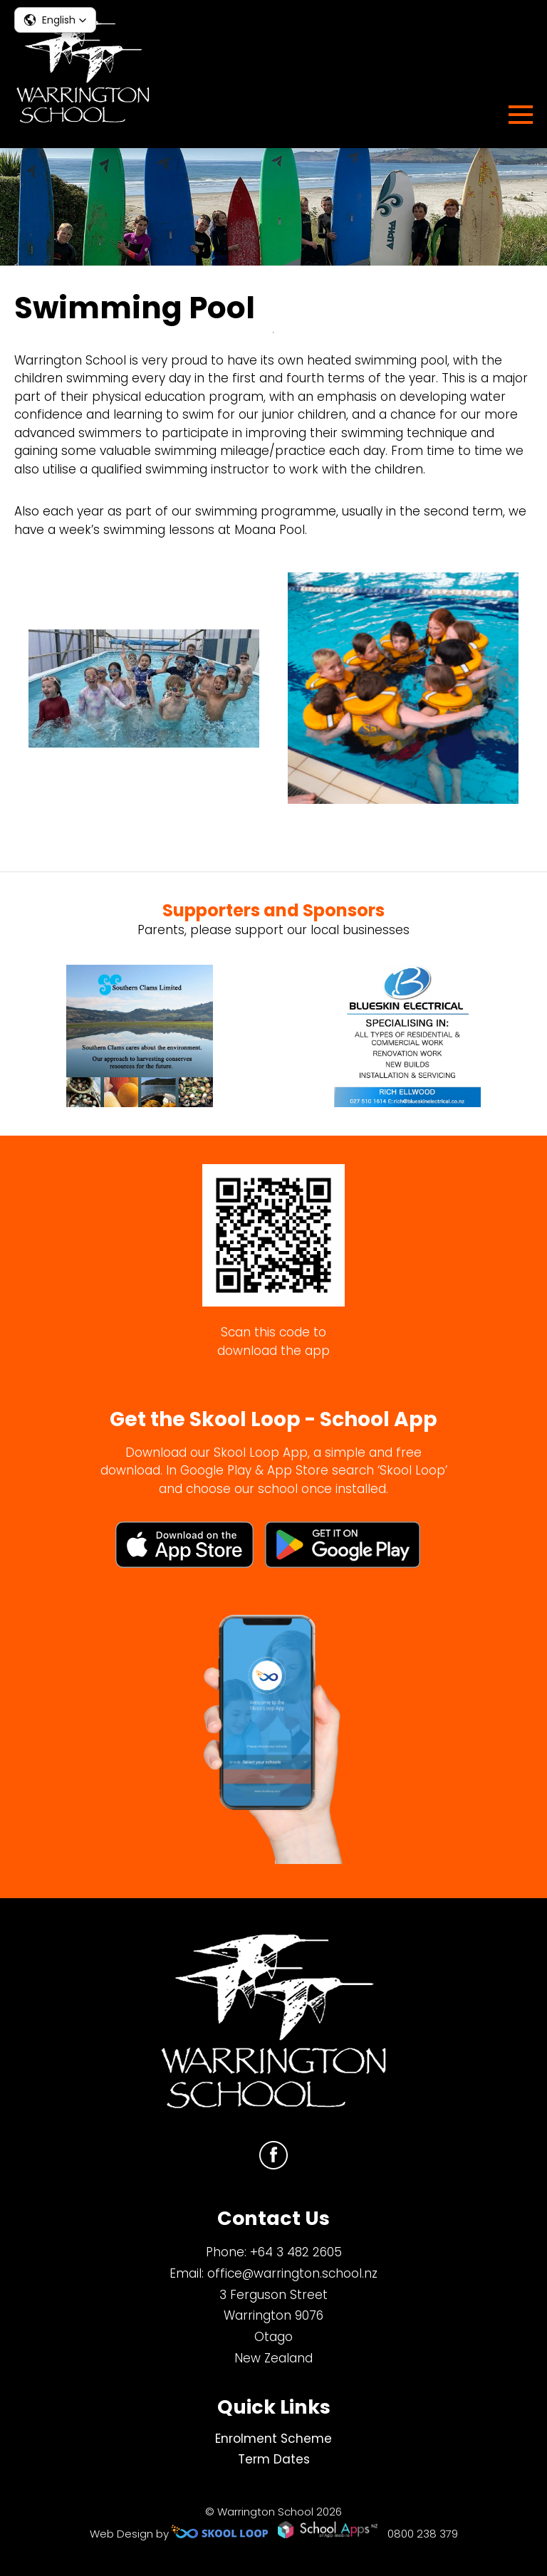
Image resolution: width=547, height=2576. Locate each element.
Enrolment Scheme (273, 2438)
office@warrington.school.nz (292, 2273)
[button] (55, 20)
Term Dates (274, 2459)
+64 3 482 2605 (296, 2252)
